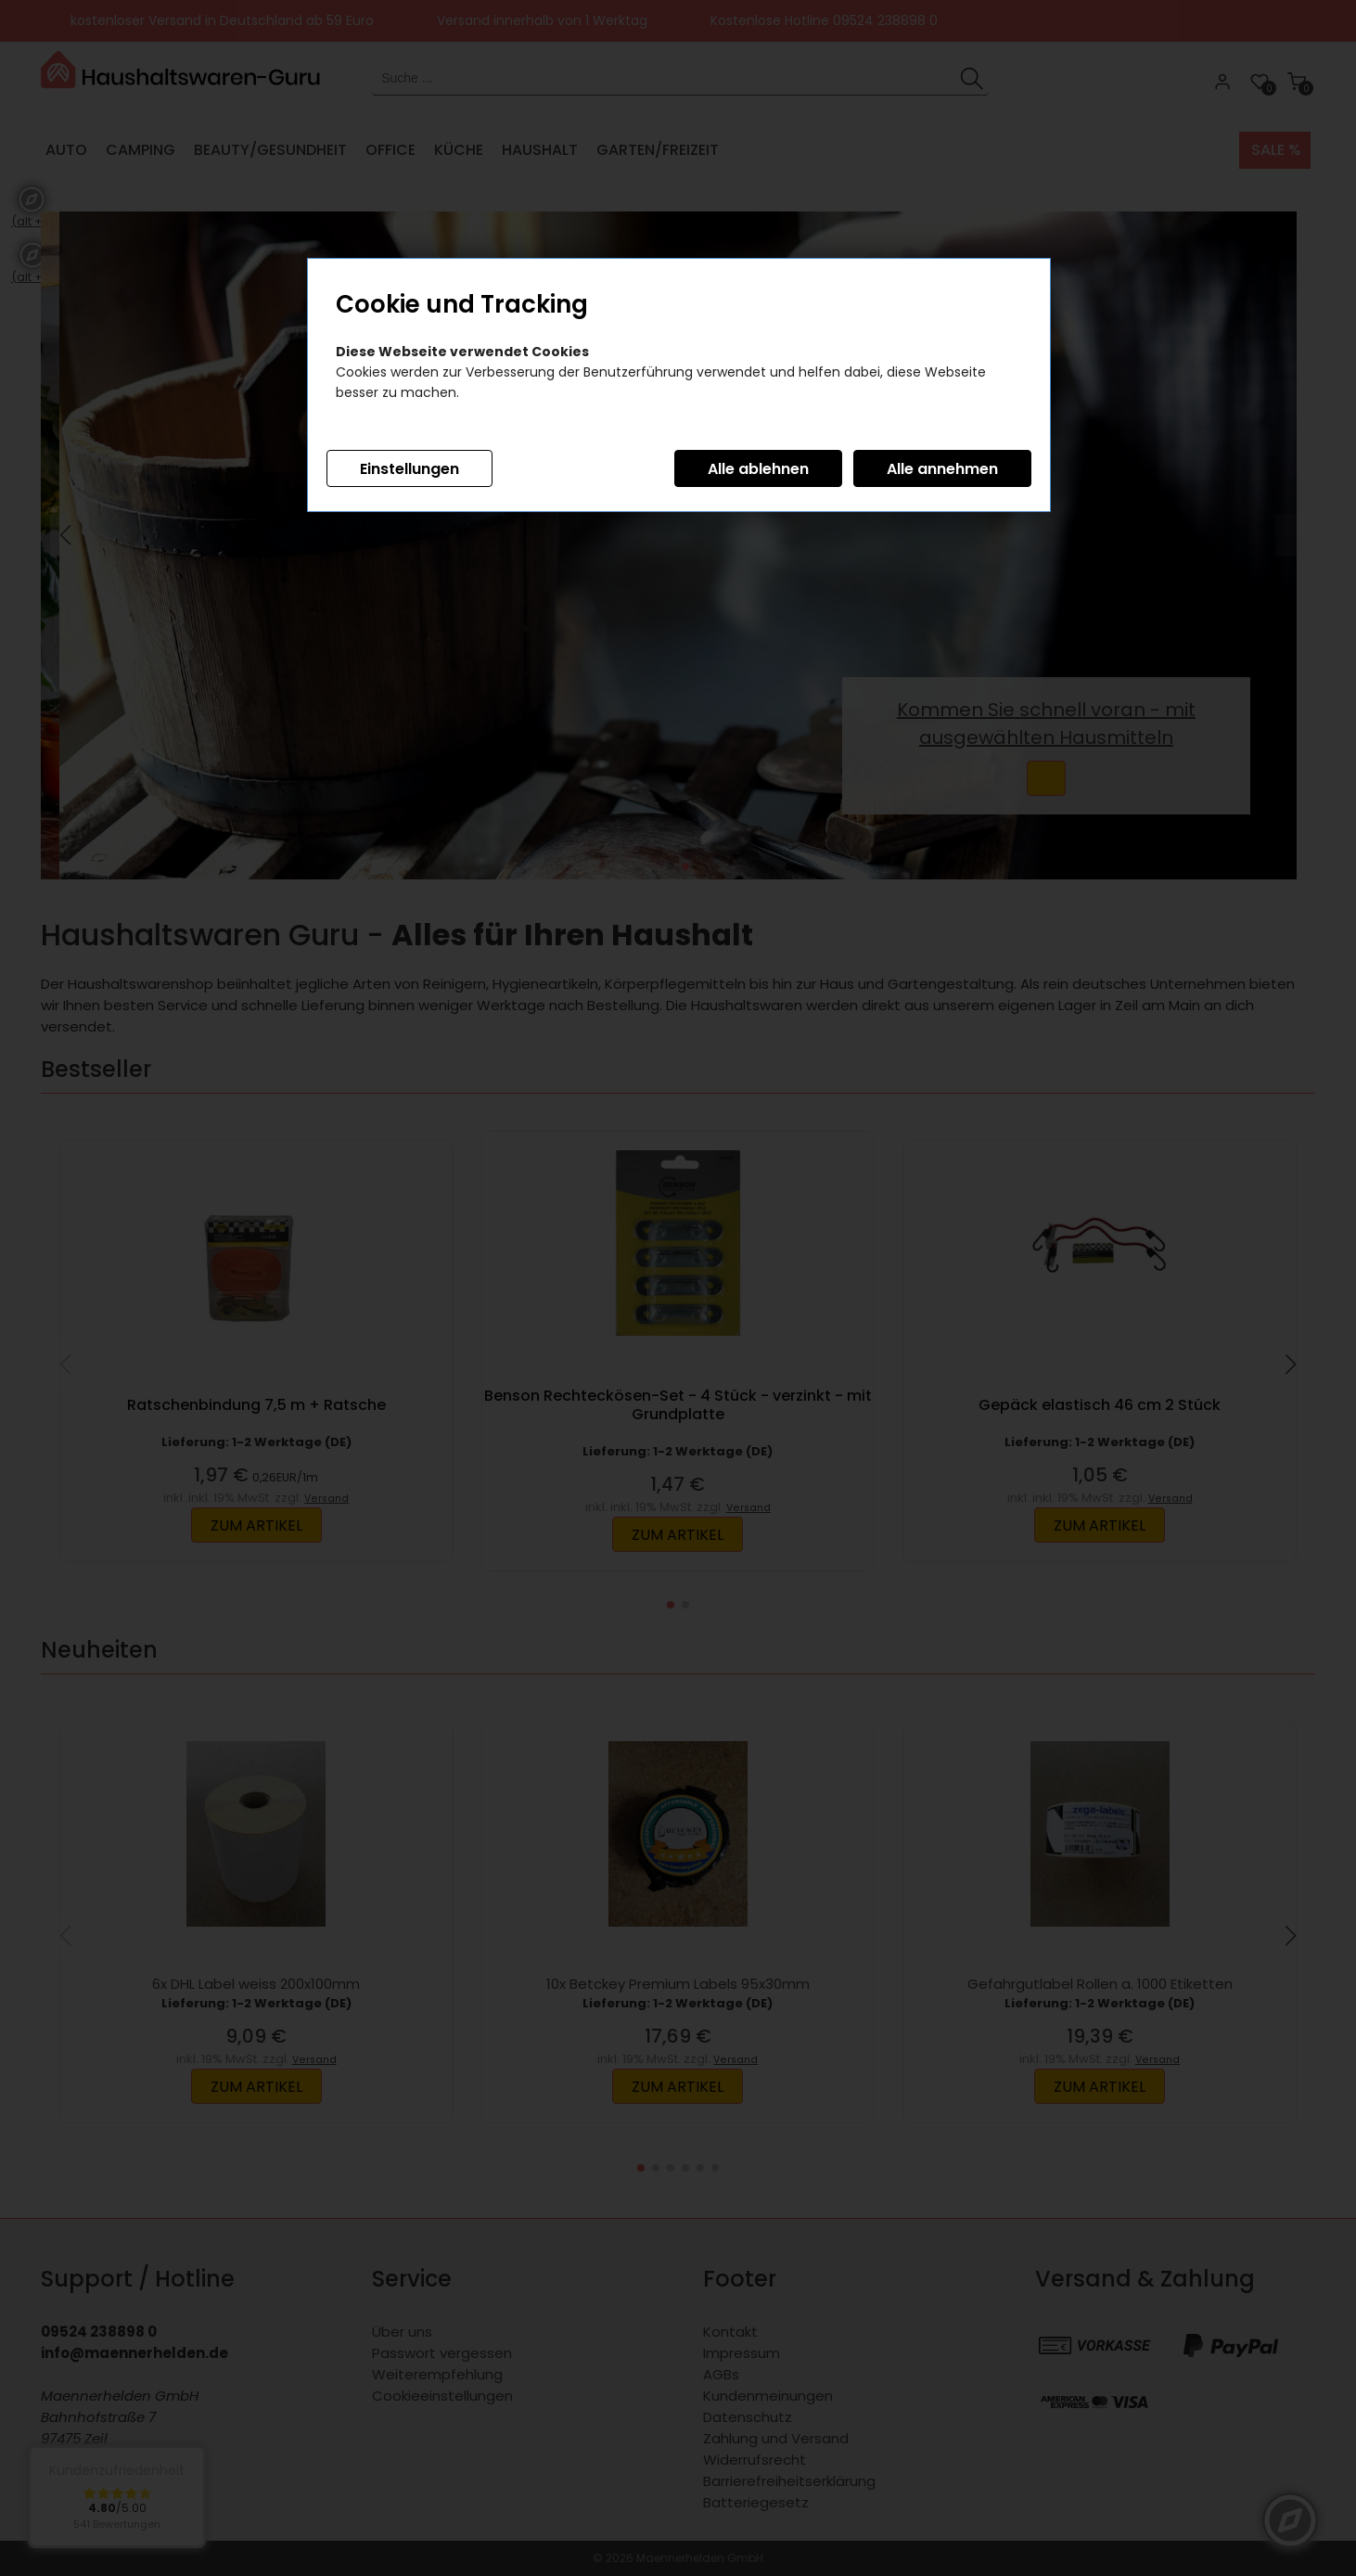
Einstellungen (409, 469)
